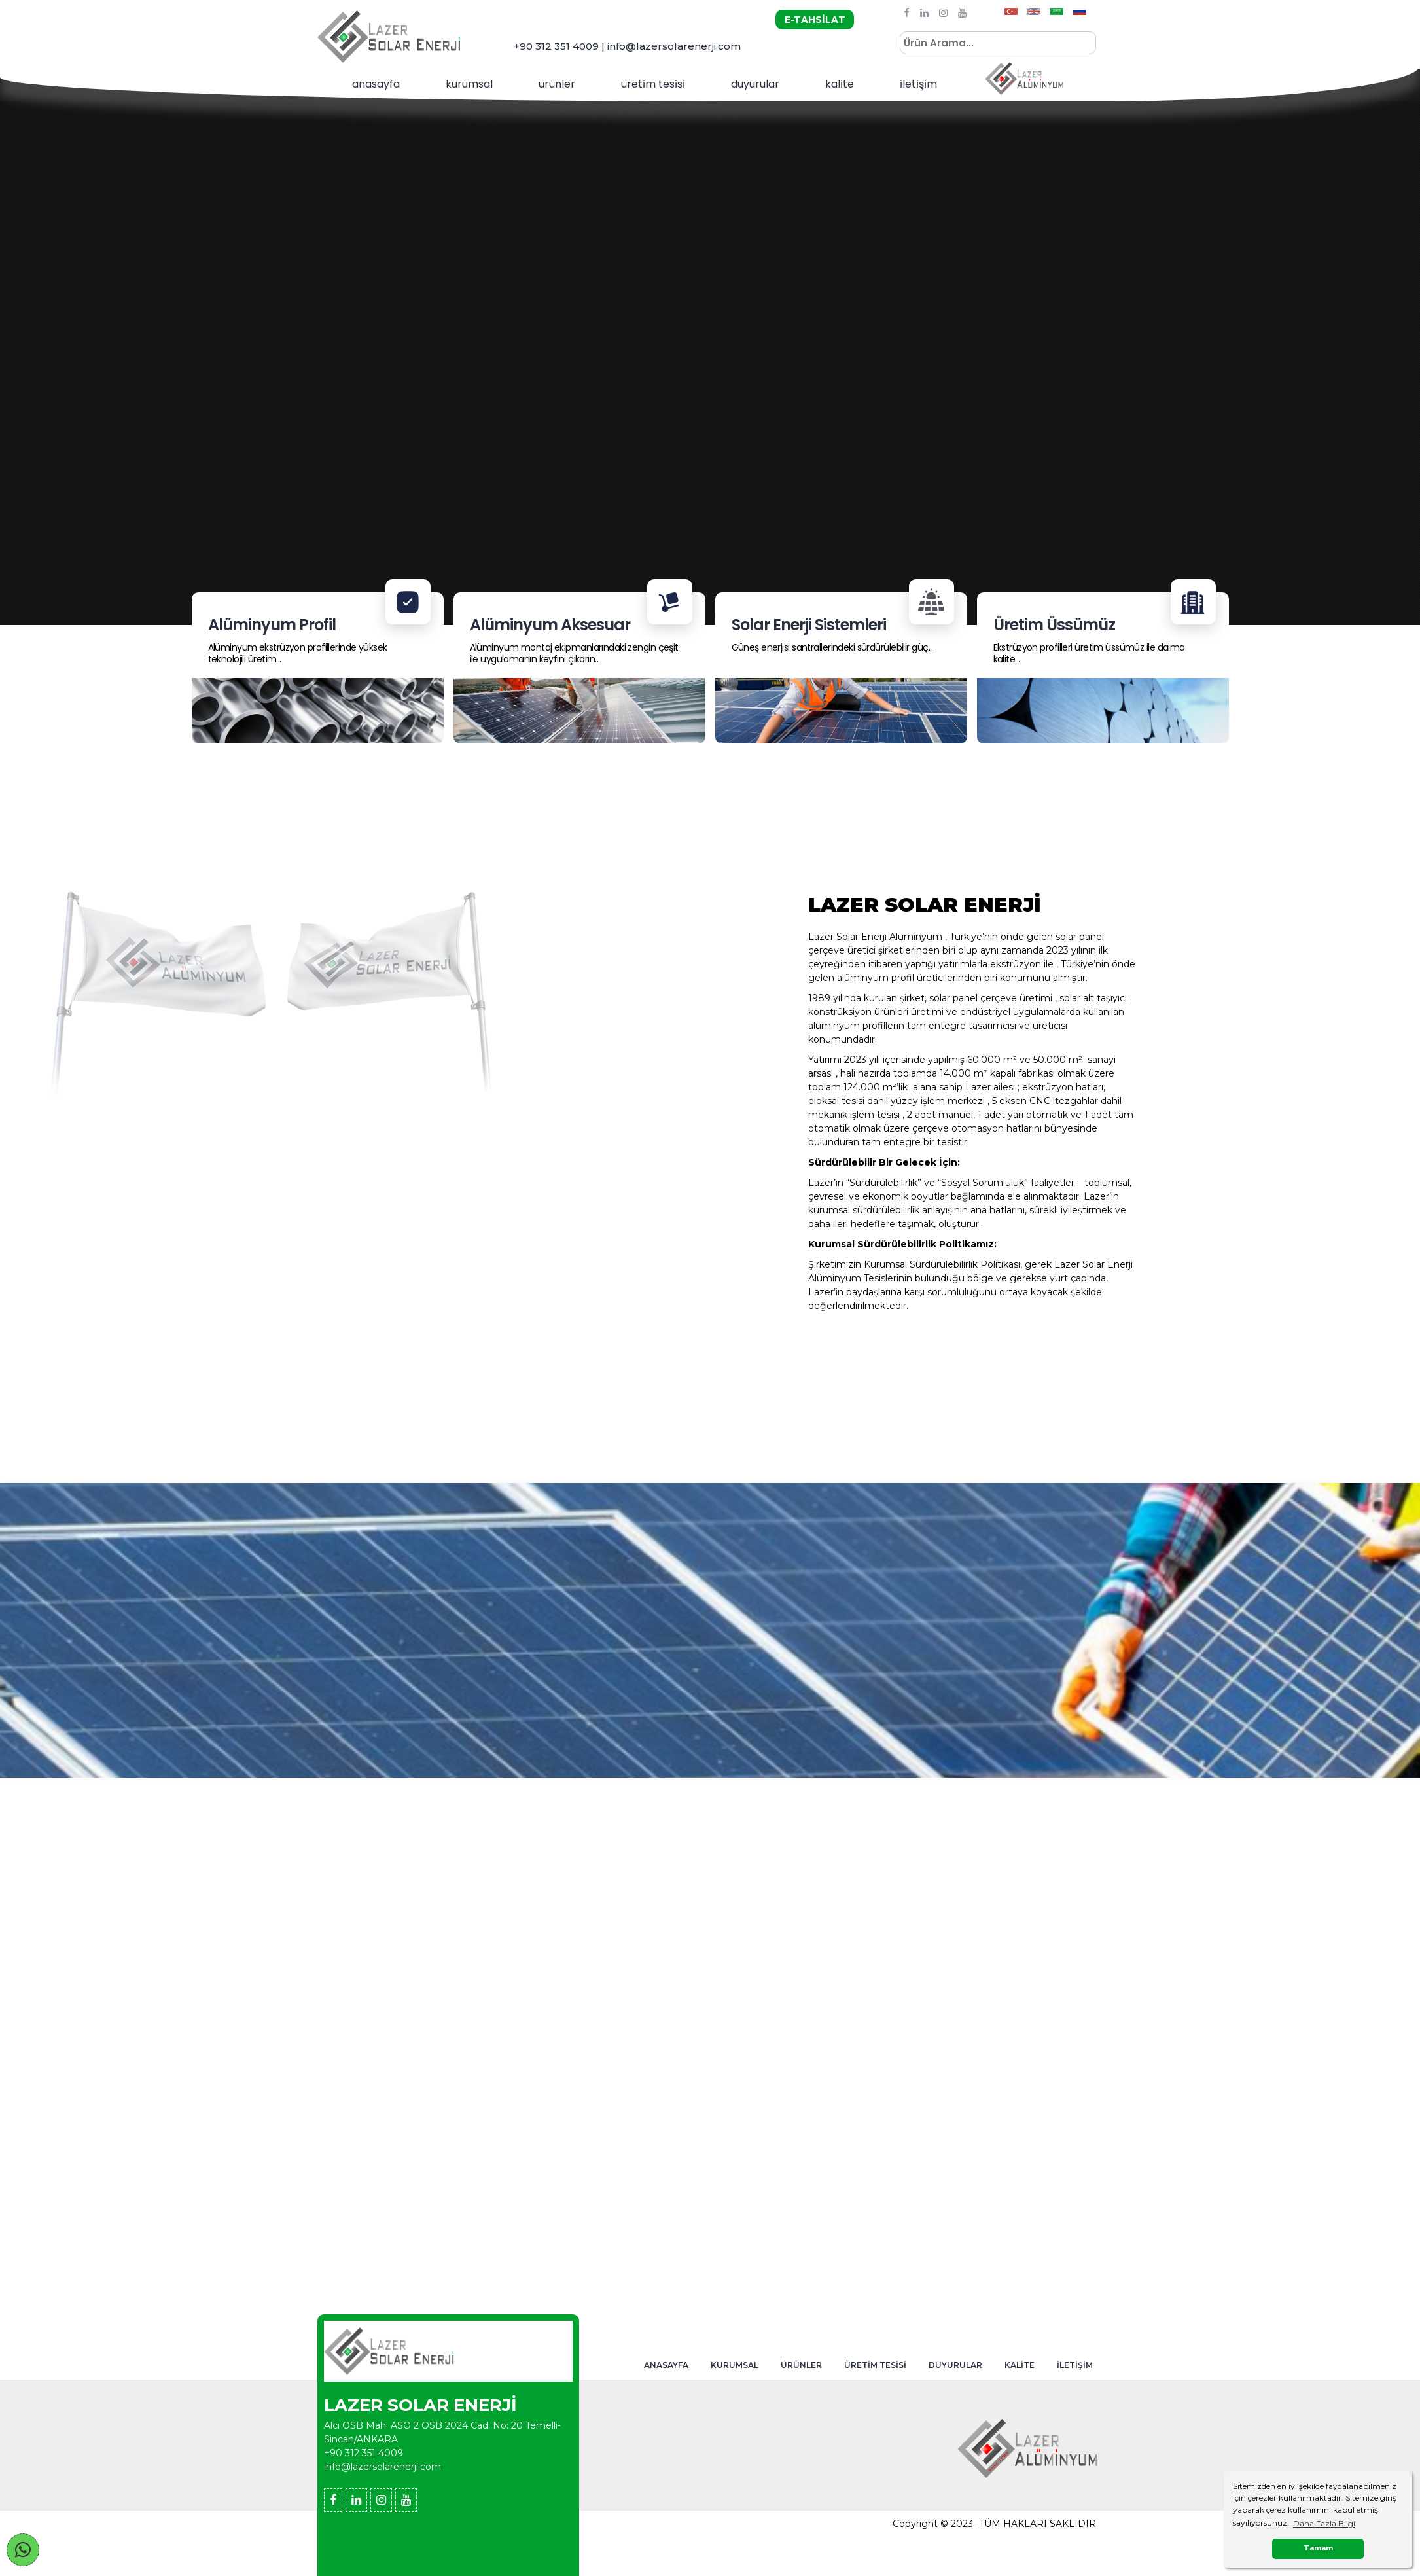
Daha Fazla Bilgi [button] (1324, 2523)
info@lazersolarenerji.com (382, 2467)
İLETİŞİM (1075, 2365)
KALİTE (1019, 2365)
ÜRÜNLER (801, 2365)
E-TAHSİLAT (815, 20)
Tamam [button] (1318, 2548)
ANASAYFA (666, 2365)
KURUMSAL (469, 84)
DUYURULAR (955, 2365)
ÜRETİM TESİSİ (875, 2365)
